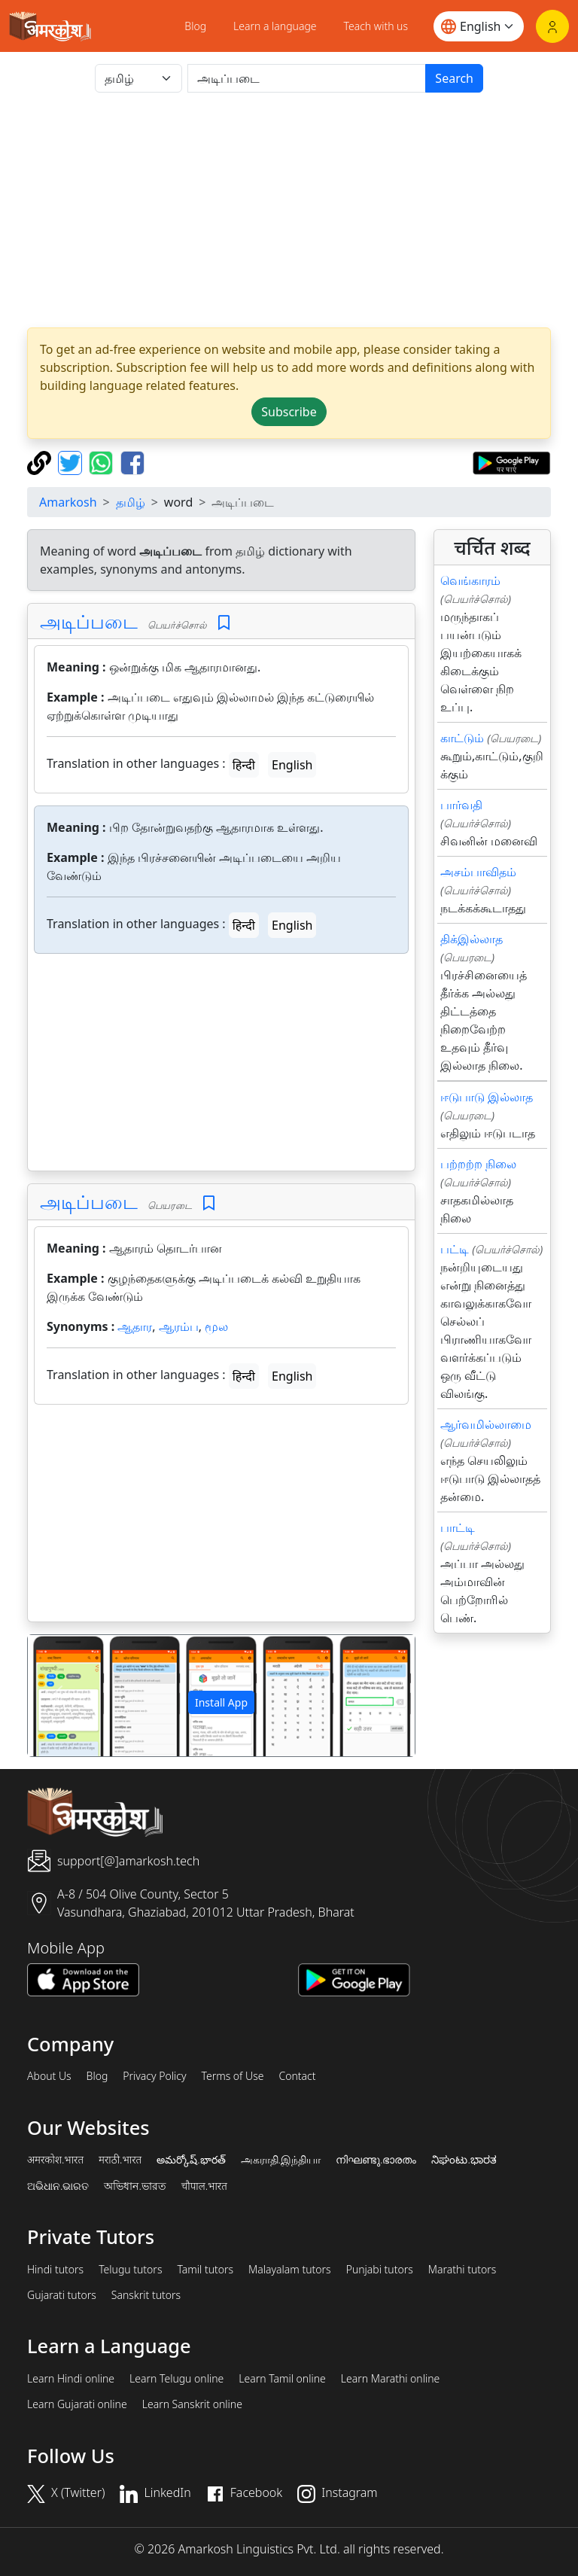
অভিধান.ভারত (135, 2186)
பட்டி (454, 1249)
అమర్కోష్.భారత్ (191, 2160)
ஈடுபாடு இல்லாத (486, 1097)
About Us (49, 2076)
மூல (216, 1326)
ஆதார (134, 1326)
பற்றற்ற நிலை (478, 1164)
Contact (296, 2076)
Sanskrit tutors (146, 2295)
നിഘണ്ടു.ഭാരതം (376, 2160)
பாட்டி (457, 1527)
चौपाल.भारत (204, 2186)
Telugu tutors (130, 2270)
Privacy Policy (154, 2076)
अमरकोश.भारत (55, 2160)
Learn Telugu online (176, 2379)
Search (454, 78)
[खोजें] (306, 78)
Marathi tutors (462, 2270)
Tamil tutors (205, 2270)
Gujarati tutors (61, 2295)
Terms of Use (232, 2076)
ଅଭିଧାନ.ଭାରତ (58, 2186)
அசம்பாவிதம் (478, 871)
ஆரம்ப (179, 1326)
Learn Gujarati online (77, 2404)
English (292, 765)
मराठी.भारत (120, 2160)
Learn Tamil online (282, 2379)
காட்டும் (462, 737)
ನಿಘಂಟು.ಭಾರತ (463, 2160)
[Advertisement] (289, 210)
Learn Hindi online (70, 2379)
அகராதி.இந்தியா (281, 2160)
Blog (195, 26)
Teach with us (376, 26)
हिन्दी (244, 765)
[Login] (552, 26)
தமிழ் (130, 502)
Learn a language (275, 26)
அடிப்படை (89, 621)
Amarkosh (68, 502)
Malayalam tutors (289, 2270)
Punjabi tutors (379, 2270)
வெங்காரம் (470, 580)
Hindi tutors (55, 2270)
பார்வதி (461, 804)
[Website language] (479, 26)
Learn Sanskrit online (192, 2404)
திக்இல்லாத (471, 938)
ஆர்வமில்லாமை (485, 1424)
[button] (57, 1695)
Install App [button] (221, 1702)
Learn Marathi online (390, 2379)
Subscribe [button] (288, 411)
